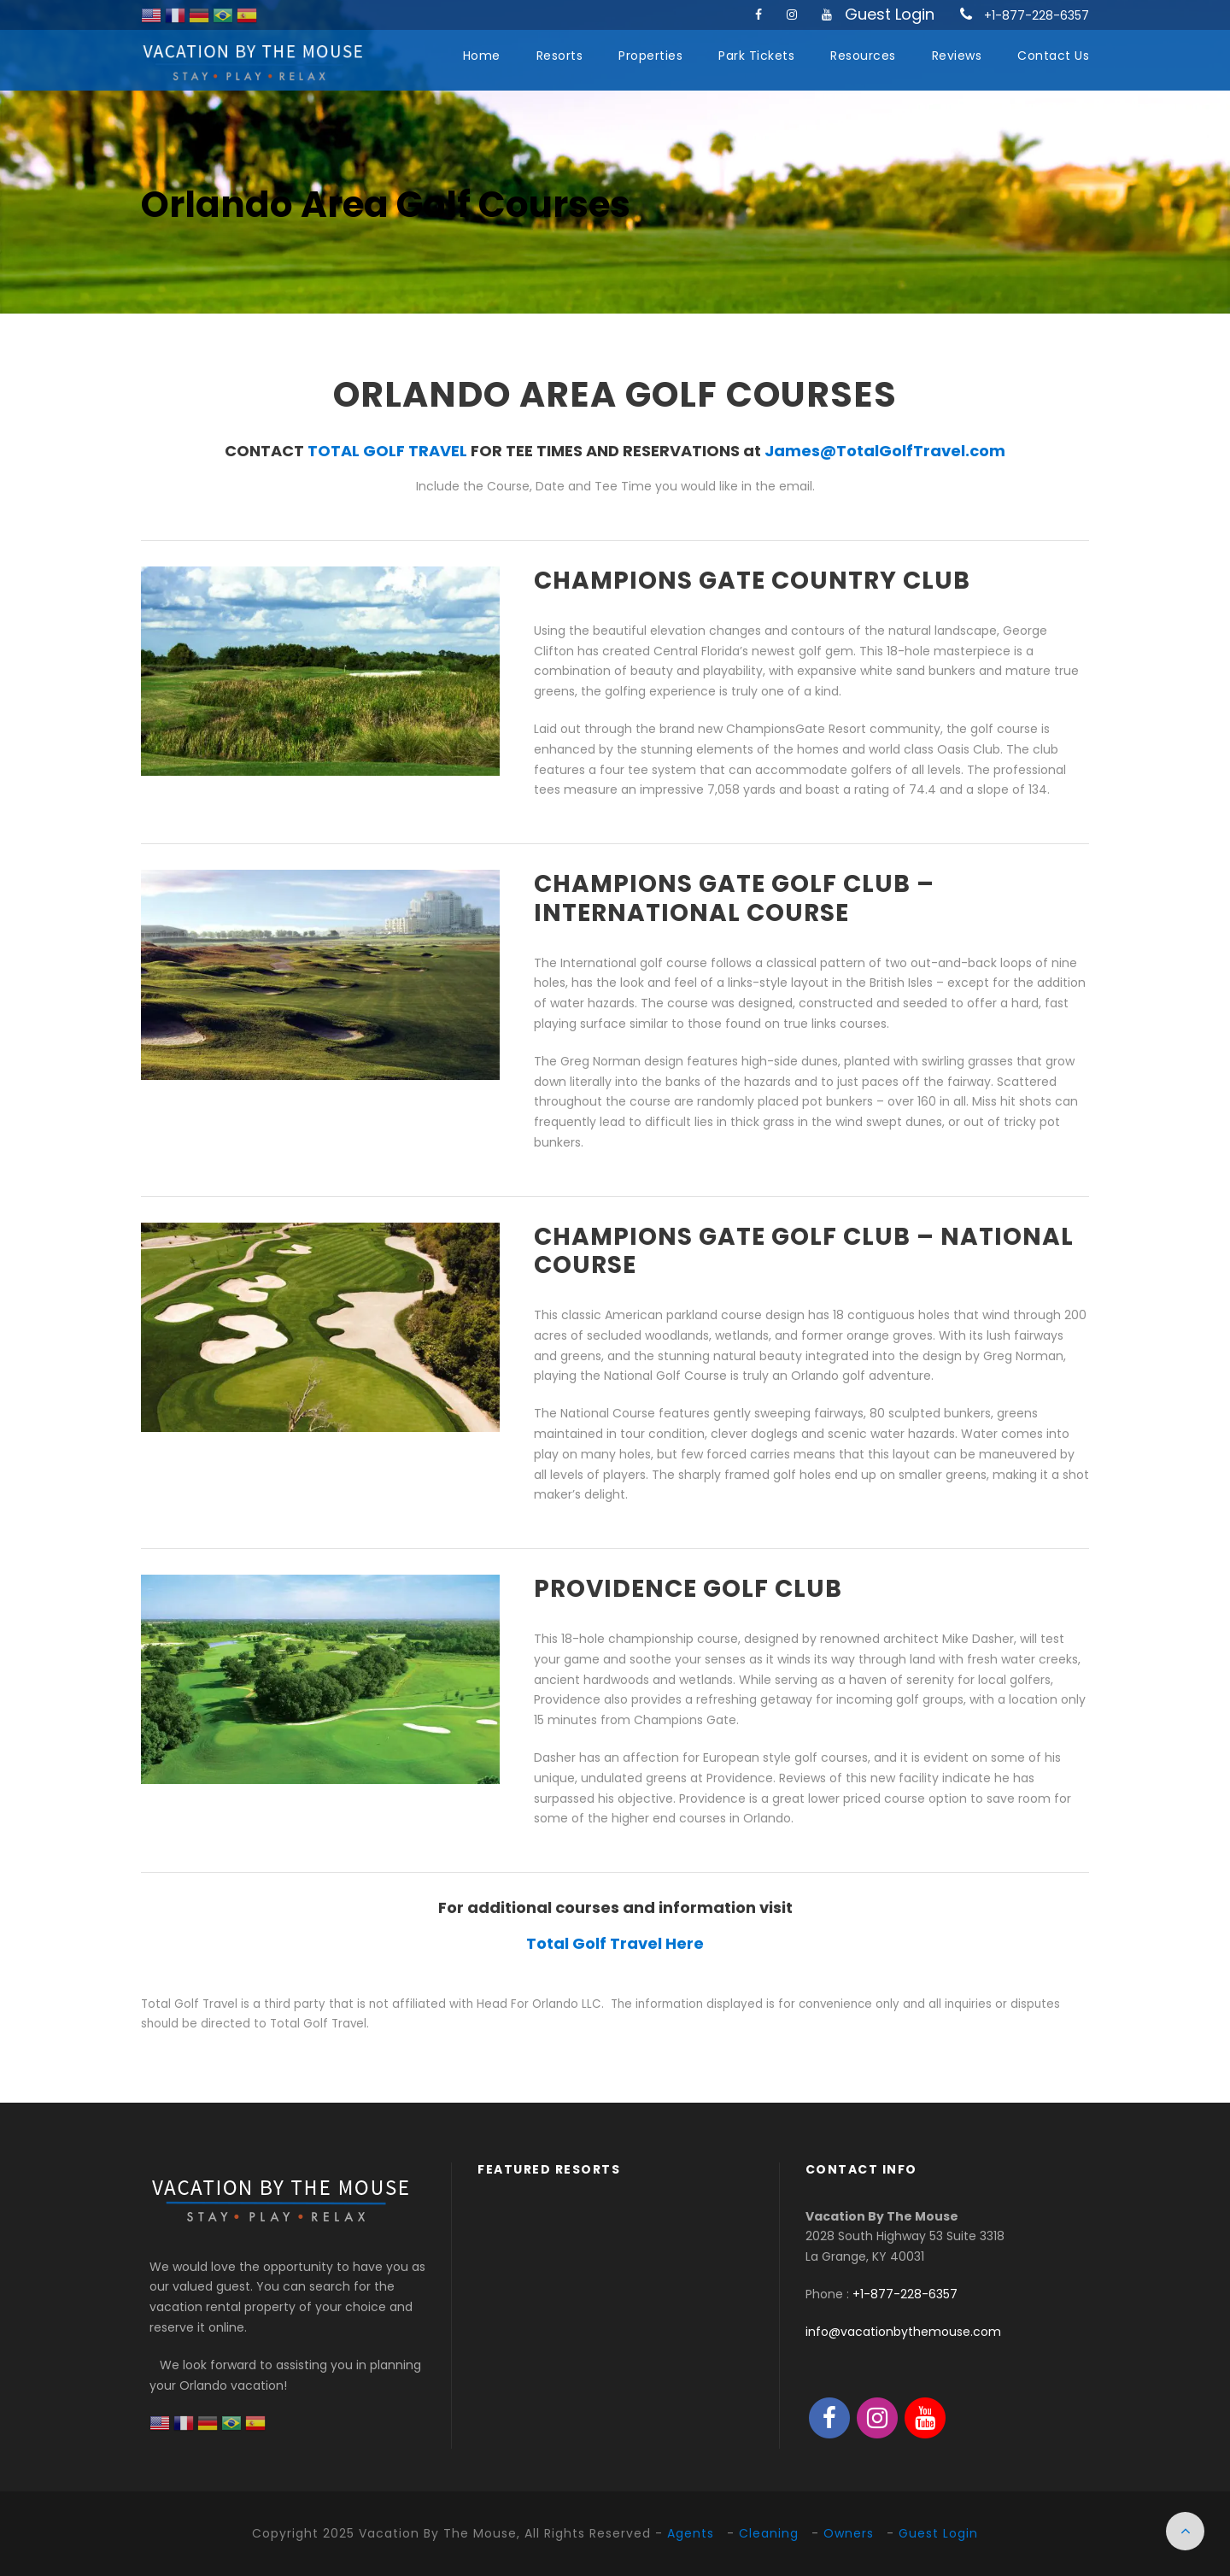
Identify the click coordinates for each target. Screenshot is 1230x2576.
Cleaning (769, 2533)
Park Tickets (756, 55)
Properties (650, 55)
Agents (690, 2533)
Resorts (559, 55)
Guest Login (889, 14)
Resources (863, 55)
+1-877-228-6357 (1036, 15)
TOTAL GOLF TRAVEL (387, 450)
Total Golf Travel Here (615, 1943)
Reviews (957, 55)
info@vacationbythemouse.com (903, 2331)
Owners (848, 2533)
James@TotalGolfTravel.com (884, 450)
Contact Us (1053, 55)
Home (482, 55)
